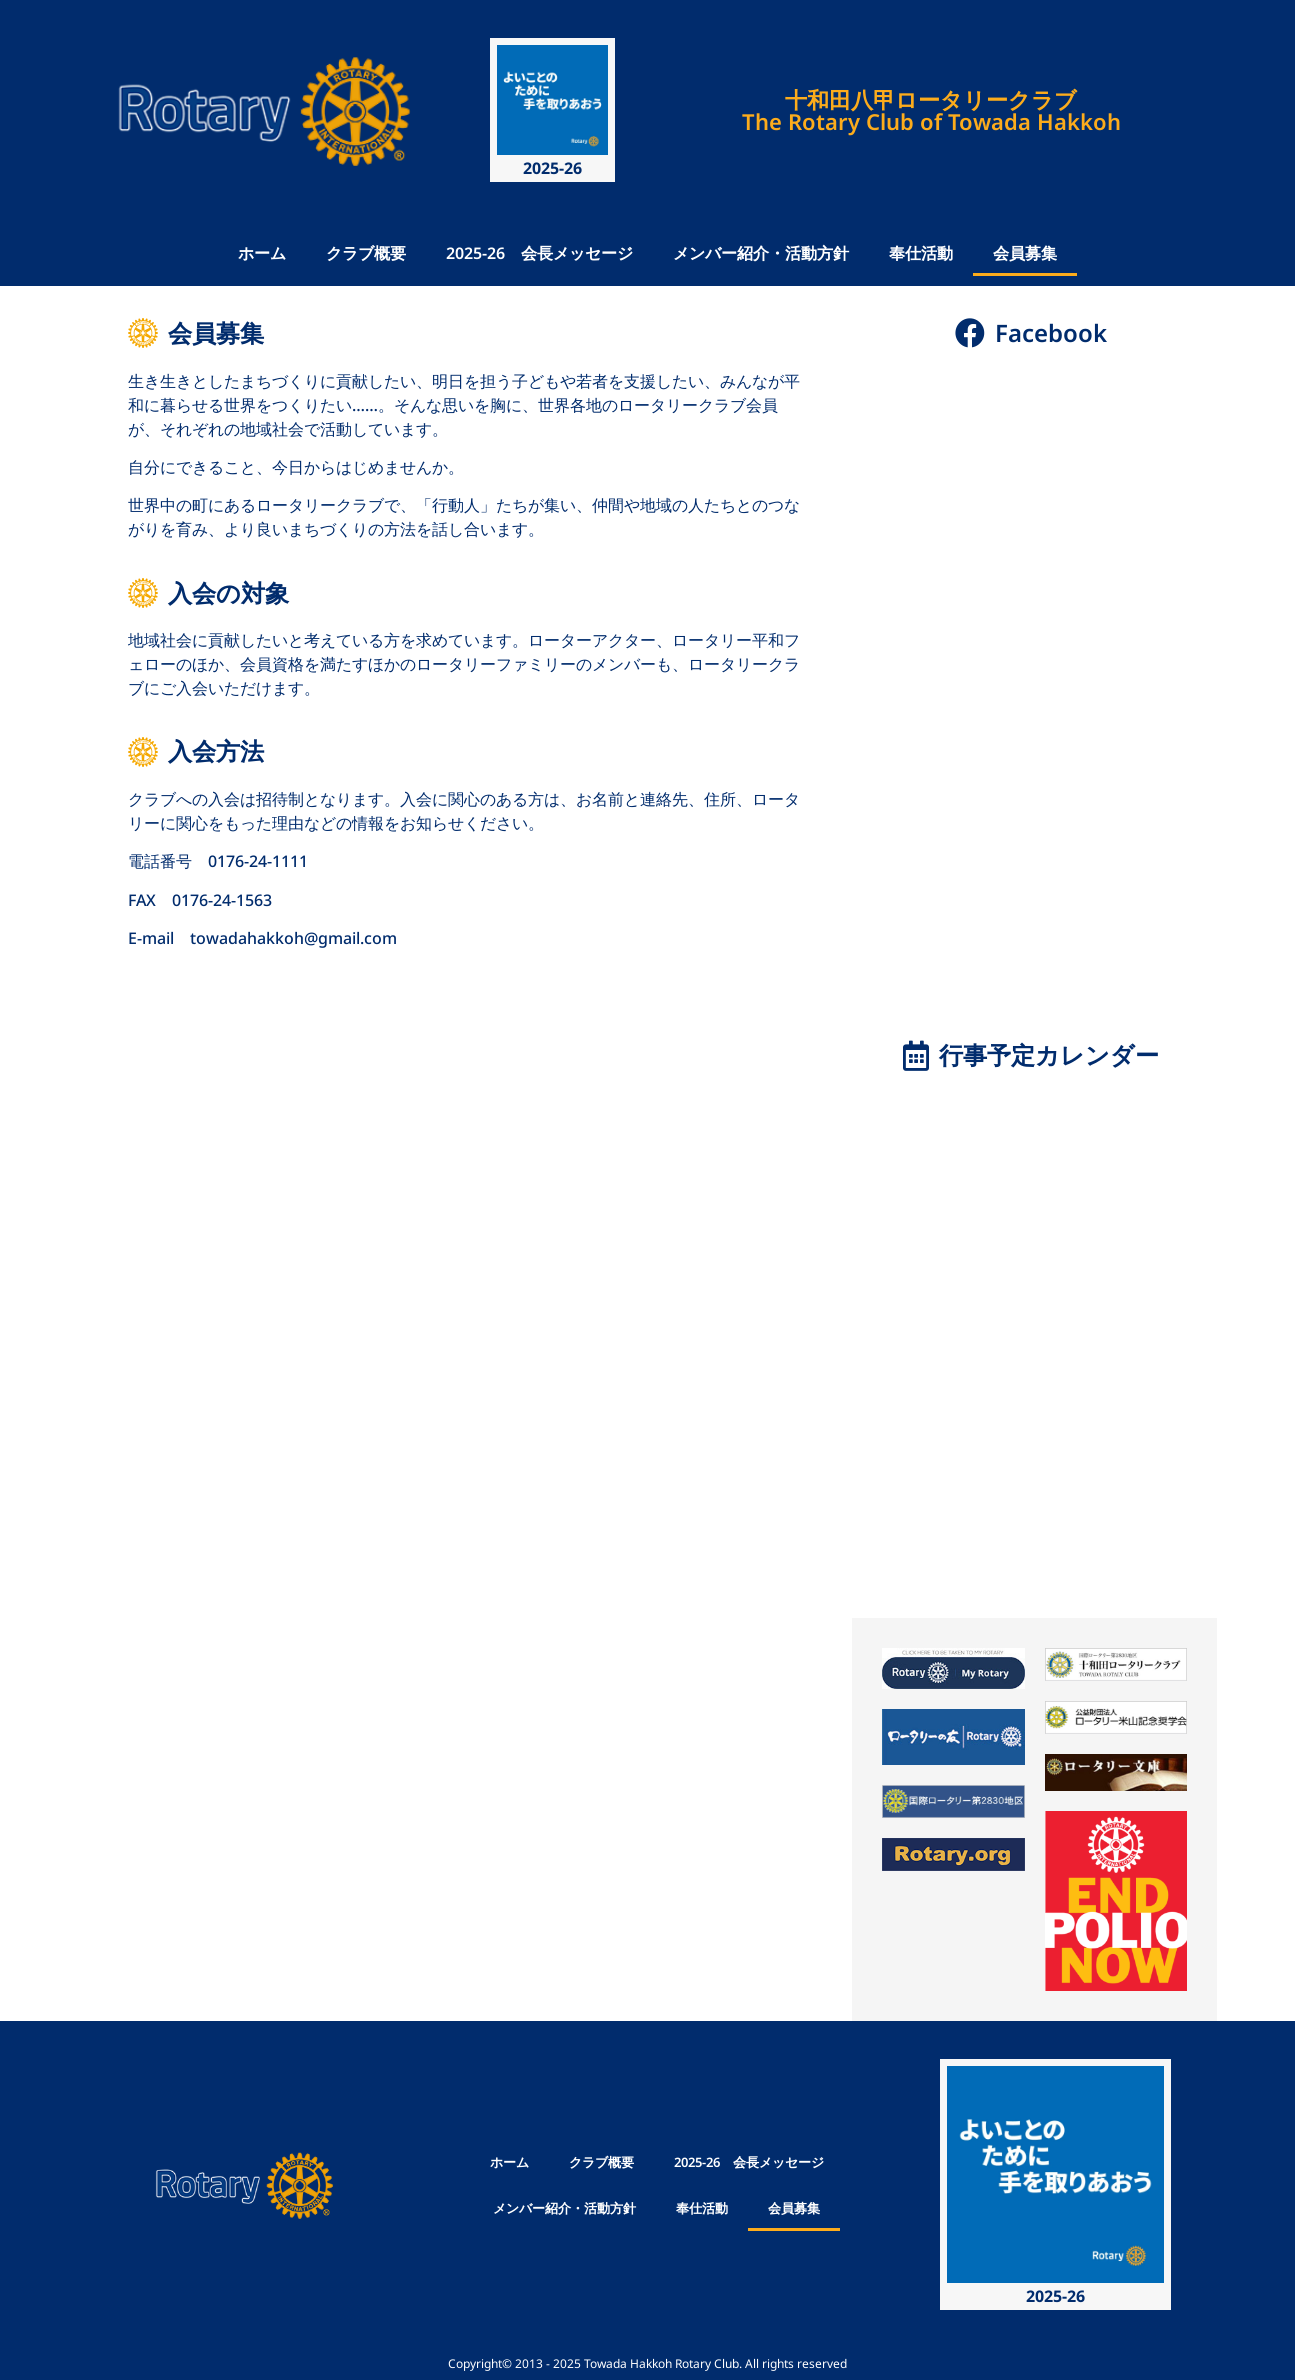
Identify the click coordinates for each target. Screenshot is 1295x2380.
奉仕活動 (921, 253)
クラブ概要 (366, 253)
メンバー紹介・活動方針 (761, 253)
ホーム (262, 253)
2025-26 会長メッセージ (539, 253)
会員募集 (1025, 253)
